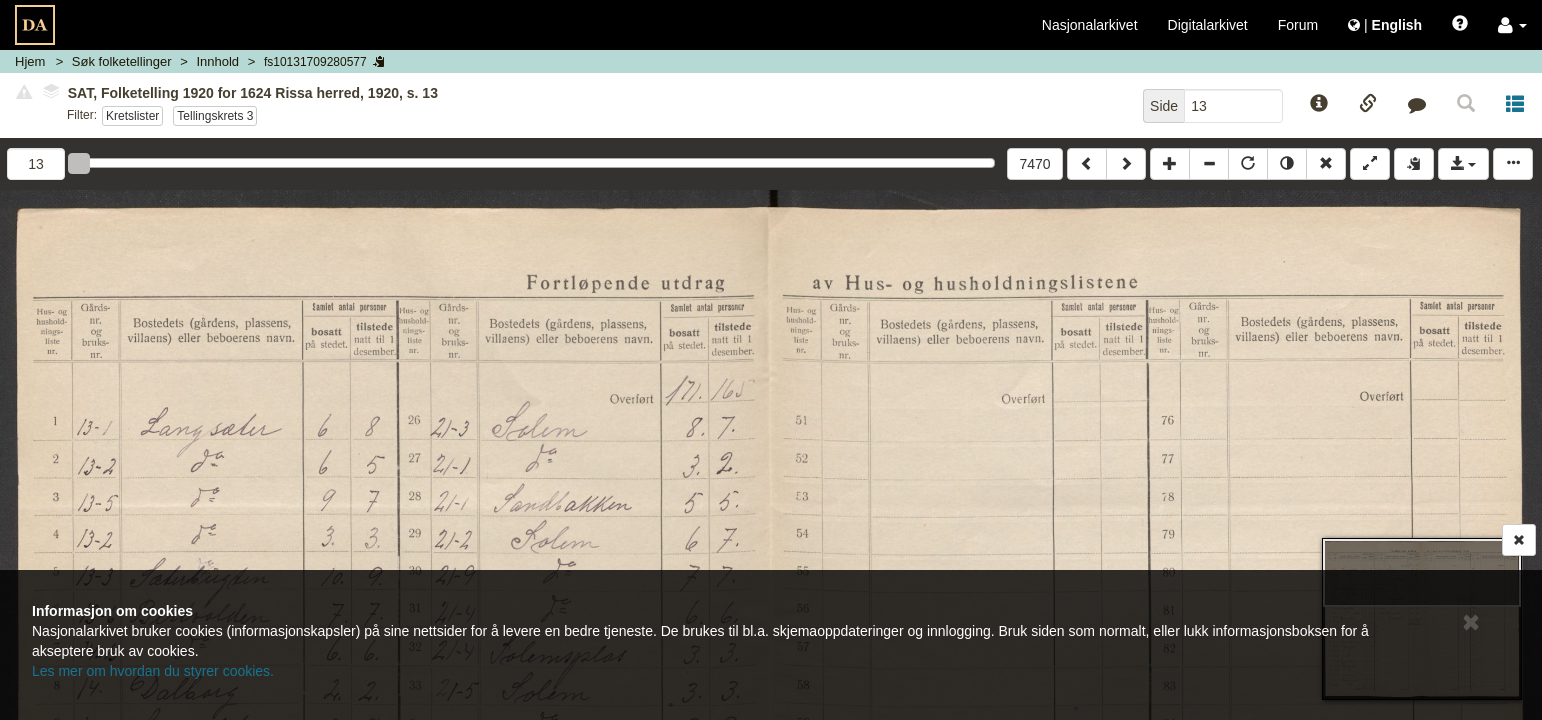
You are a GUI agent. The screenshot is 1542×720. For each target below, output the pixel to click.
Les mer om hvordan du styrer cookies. (153, 671)
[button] (1512, 25)
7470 (1034, 164)
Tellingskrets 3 (215, 116)
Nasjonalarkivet (1090, 25)
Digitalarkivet (1208, 25)
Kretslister (132, 116)
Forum (1298, 25)
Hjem (30, 61)
